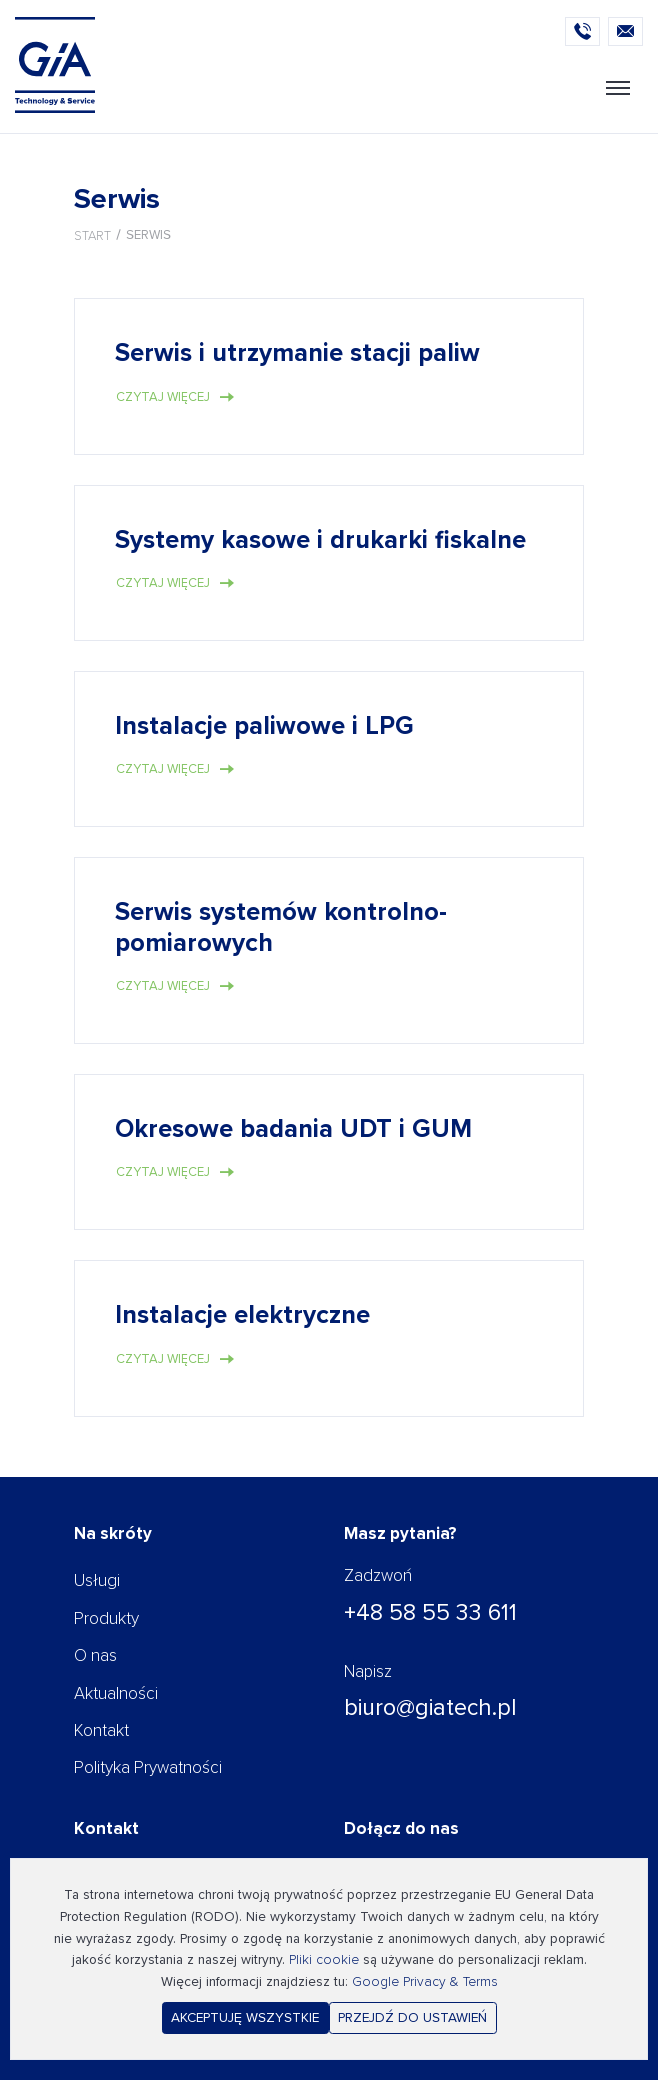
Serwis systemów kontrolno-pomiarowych (281, 928)
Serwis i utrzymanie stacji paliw (297, 353)
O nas (95, 1655)
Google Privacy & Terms (425, 1981)
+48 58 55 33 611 (430, 1613)
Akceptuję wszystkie (245, 2017)
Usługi (97, 1580)
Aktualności (116, 1693)
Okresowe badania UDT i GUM (293, 1129)
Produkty (106, 1618)
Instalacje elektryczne (242, 1315)
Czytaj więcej (163, 397)
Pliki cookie (324, 1959)
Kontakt (101, 1730)
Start (92, 236)
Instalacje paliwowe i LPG (264, 726)
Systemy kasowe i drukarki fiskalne (320, 540)
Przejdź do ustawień (412, 2017)
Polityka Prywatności (148, 1767)
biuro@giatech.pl (430, 1708)
